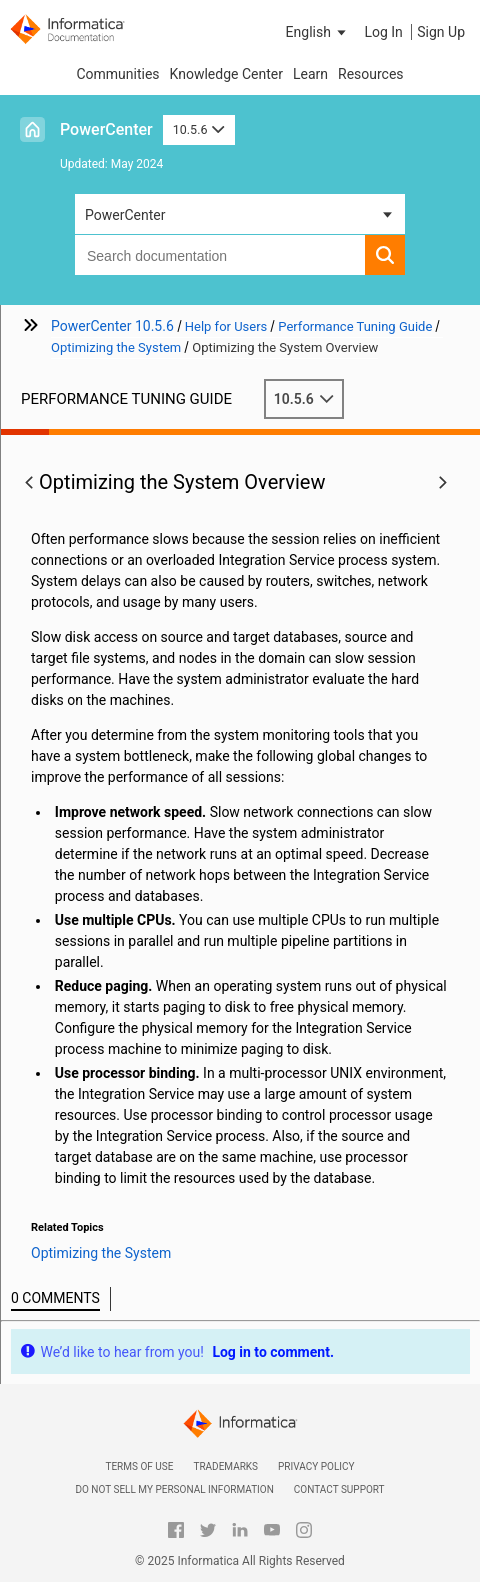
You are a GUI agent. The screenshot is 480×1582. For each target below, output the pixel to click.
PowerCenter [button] (125, 215)
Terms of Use (139, 1466)
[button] (318, 32)
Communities (117, 74)
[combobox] (220, 255)
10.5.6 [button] (199, 129)
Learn (310, 74)
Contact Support (339, 1489)
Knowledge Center (226, 74)
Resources (371, 74)
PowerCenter (106, 129)
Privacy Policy (316, 1466)
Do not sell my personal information (174, 1489)
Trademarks (225, 1466)
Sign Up (441, 32)
